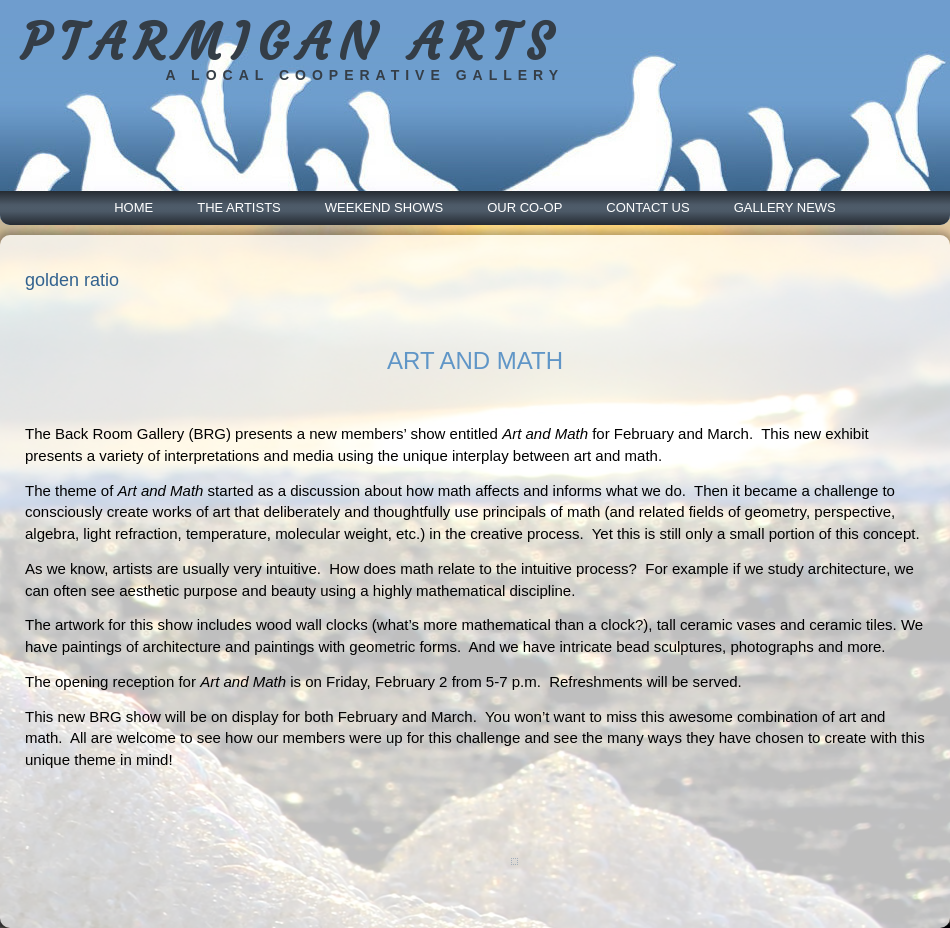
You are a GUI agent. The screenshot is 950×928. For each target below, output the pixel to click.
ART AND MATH (475, 360)
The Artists (239, 207)
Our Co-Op (524, 207)
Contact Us (647, 207)
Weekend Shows (384, 207)
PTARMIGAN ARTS (290, 42)
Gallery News (785, 207)
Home (133, 207)
